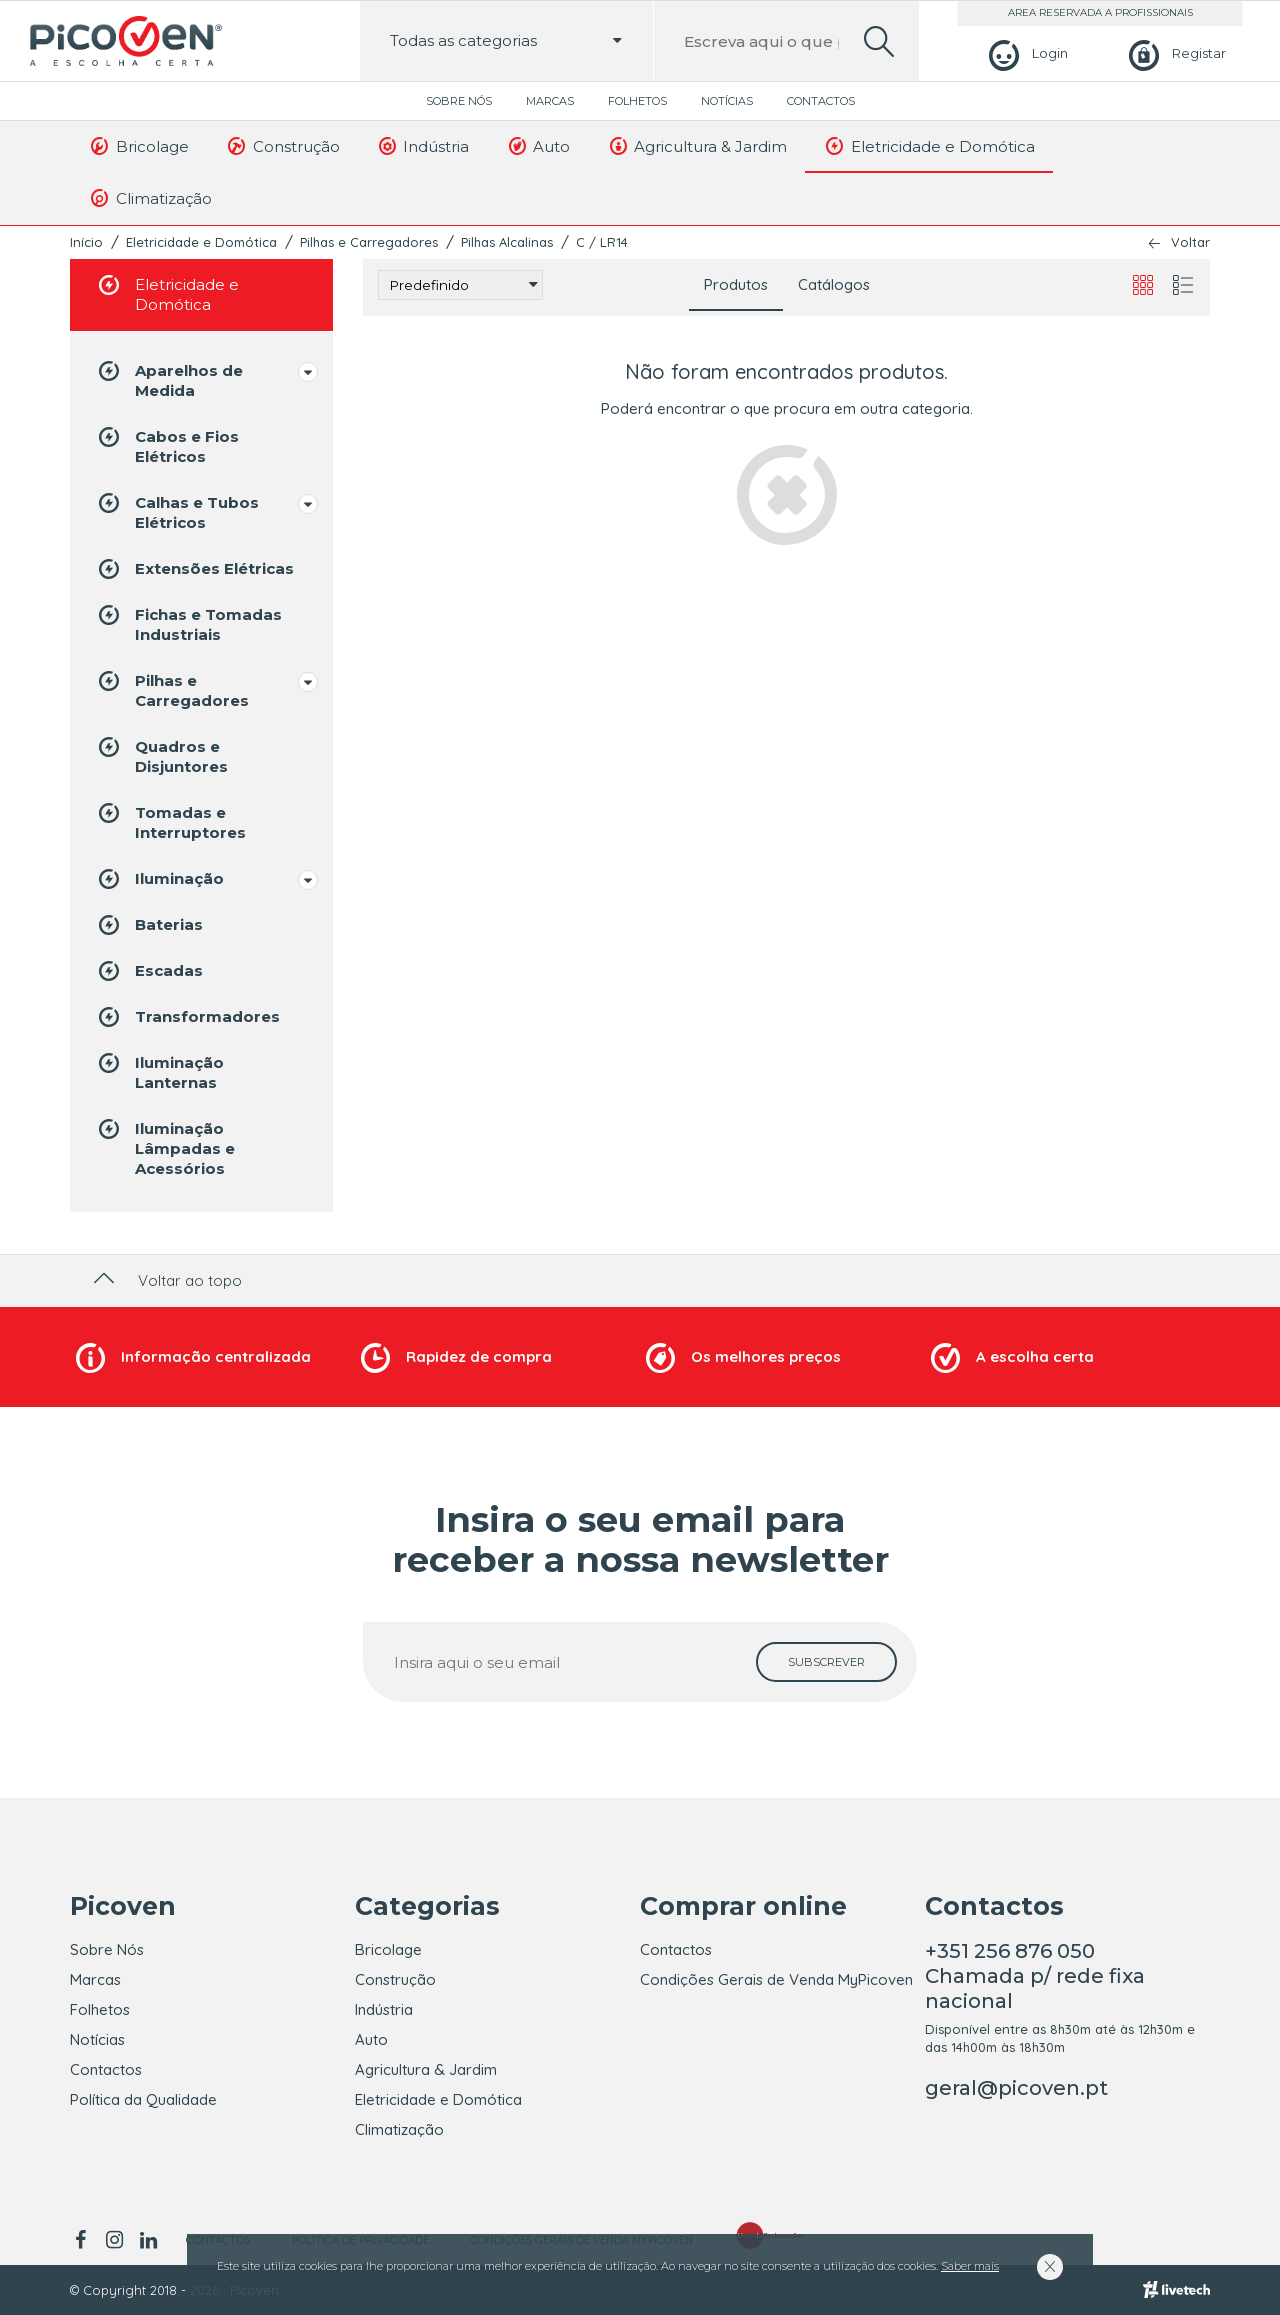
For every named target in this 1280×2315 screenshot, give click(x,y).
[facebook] (83, 2240)
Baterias (149, 925)
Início (86, 242)
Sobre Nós (459, 101)
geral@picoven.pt (1016, 2088)
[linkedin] (148, 2240)
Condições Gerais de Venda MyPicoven (776, 1979)
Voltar (1190, 242)
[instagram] (114, 2240)
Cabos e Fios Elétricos (167, 445)
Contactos (821, 101)
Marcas (550, 101)
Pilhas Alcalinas (507, 242)
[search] (879, 41)
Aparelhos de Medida (169, 379)
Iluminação (159, 879)
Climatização (150, 198)
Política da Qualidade (143, 2099)
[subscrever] (826, 1662)
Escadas (149, 971)
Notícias (727, 101)
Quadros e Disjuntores (161, 755)
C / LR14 (602, 242)
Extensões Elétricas (194, 569)
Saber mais (970, 2266)
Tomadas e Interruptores (170, 821)
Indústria (423, 146)
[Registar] (1174, 53)
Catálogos (834, 284)
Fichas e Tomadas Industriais (188, 623)
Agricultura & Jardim (696, 146)
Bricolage (138, 146)
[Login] (1025, 53)
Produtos (736, 284)
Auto (537, 146)
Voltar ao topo (165, 1280)
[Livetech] (1176, 2290)
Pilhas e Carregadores (369, 242)
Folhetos (637, 101)
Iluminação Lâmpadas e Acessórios (165, 1147)
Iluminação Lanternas (159, 1071)
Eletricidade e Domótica (929, 146)
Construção (282, 146)
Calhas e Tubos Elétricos (177, 511)
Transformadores (187, 1017)
